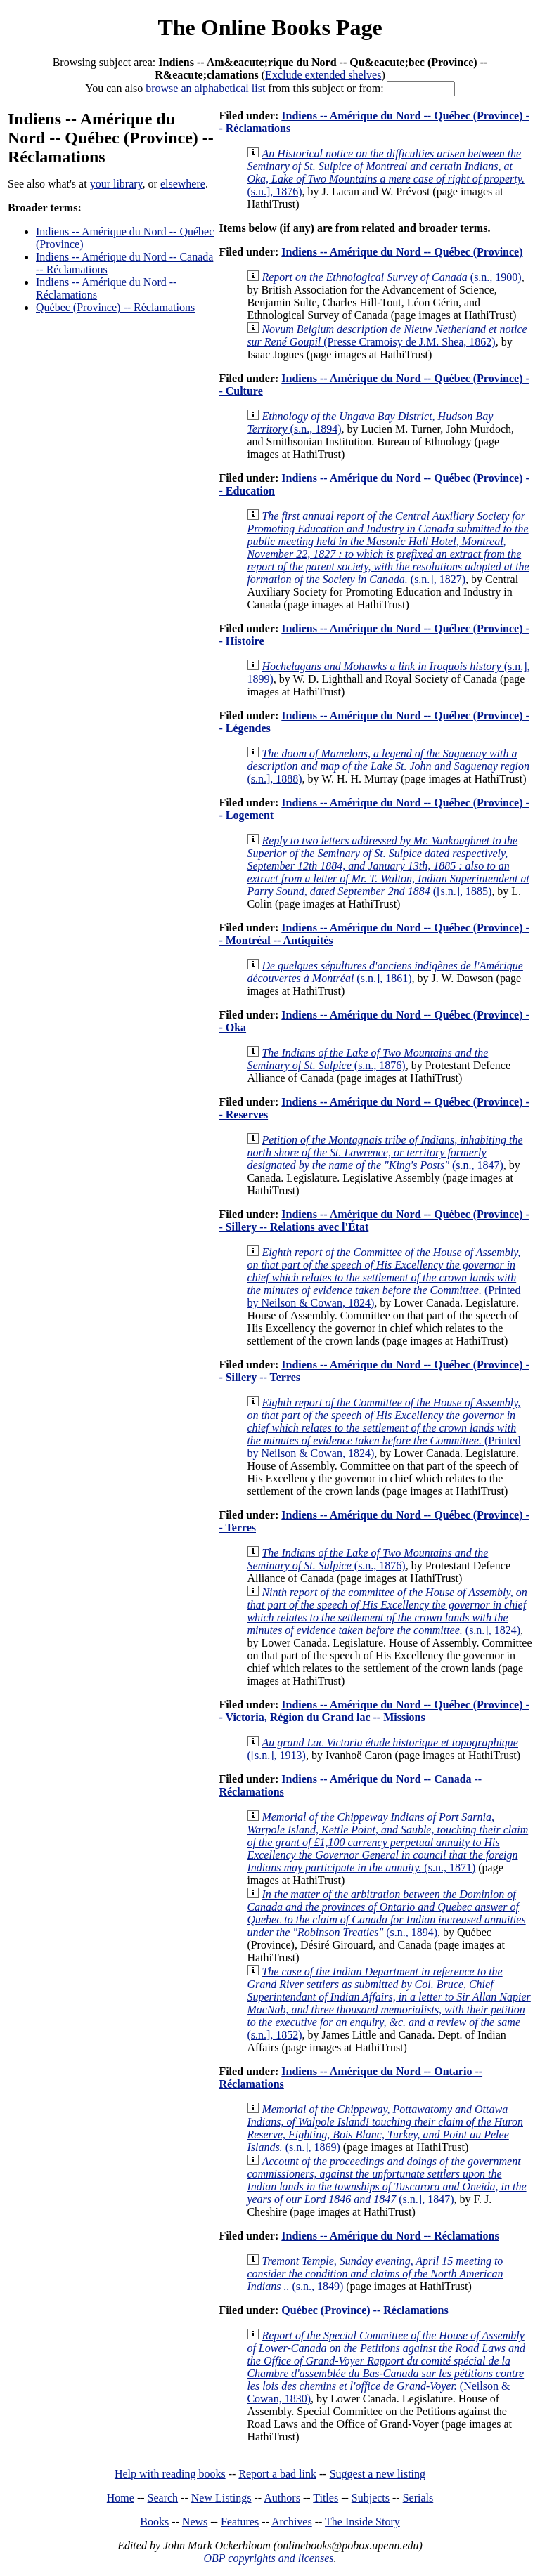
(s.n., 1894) (386, 1913)
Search (163, 2498)
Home (120, 2498)
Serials (418, 2498)
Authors (282, 2498)
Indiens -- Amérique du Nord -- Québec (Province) (401, 252)
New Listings (221, 2498)
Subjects (371, 2498)
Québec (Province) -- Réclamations (115, 307)
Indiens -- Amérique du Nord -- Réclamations (390, 2236)
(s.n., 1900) (391, 277)
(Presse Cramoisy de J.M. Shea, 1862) (387, 335)
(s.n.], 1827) (388, 547)
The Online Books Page (270, 27)
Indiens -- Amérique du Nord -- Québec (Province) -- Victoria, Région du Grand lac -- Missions (374, 1711)
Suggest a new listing (377, 2474)
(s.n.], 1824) (387, 1611)
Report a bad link (277, 2474)
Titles (325, 2498)
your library (116, 184)
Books (154, 2522)
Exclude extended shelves (323, 75)
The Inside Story (362, 2522)
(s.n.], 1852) (388, 2003)
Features (240, 2522)
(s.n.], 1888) (388, 766)
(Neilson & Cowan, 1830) (386, 2367)
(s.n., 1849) (375, 2273)
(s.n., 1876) (367, 1059)
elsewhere (182, 184)
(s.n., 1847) (384, 1152)
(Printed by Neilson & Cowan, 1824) (383, 1277)
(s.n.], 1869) (385, 2128)
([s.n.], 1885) (388, 866)
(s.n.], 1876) (385, 172)
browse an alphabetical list (205, 88)
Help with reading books (170, 2474)
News (194, 2522)
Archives (291, 2522)
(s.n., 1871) (387, 1842)
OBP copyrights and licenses (268, 2558)
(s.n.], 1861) (385, 972)
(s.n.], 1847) (386, 2180)
